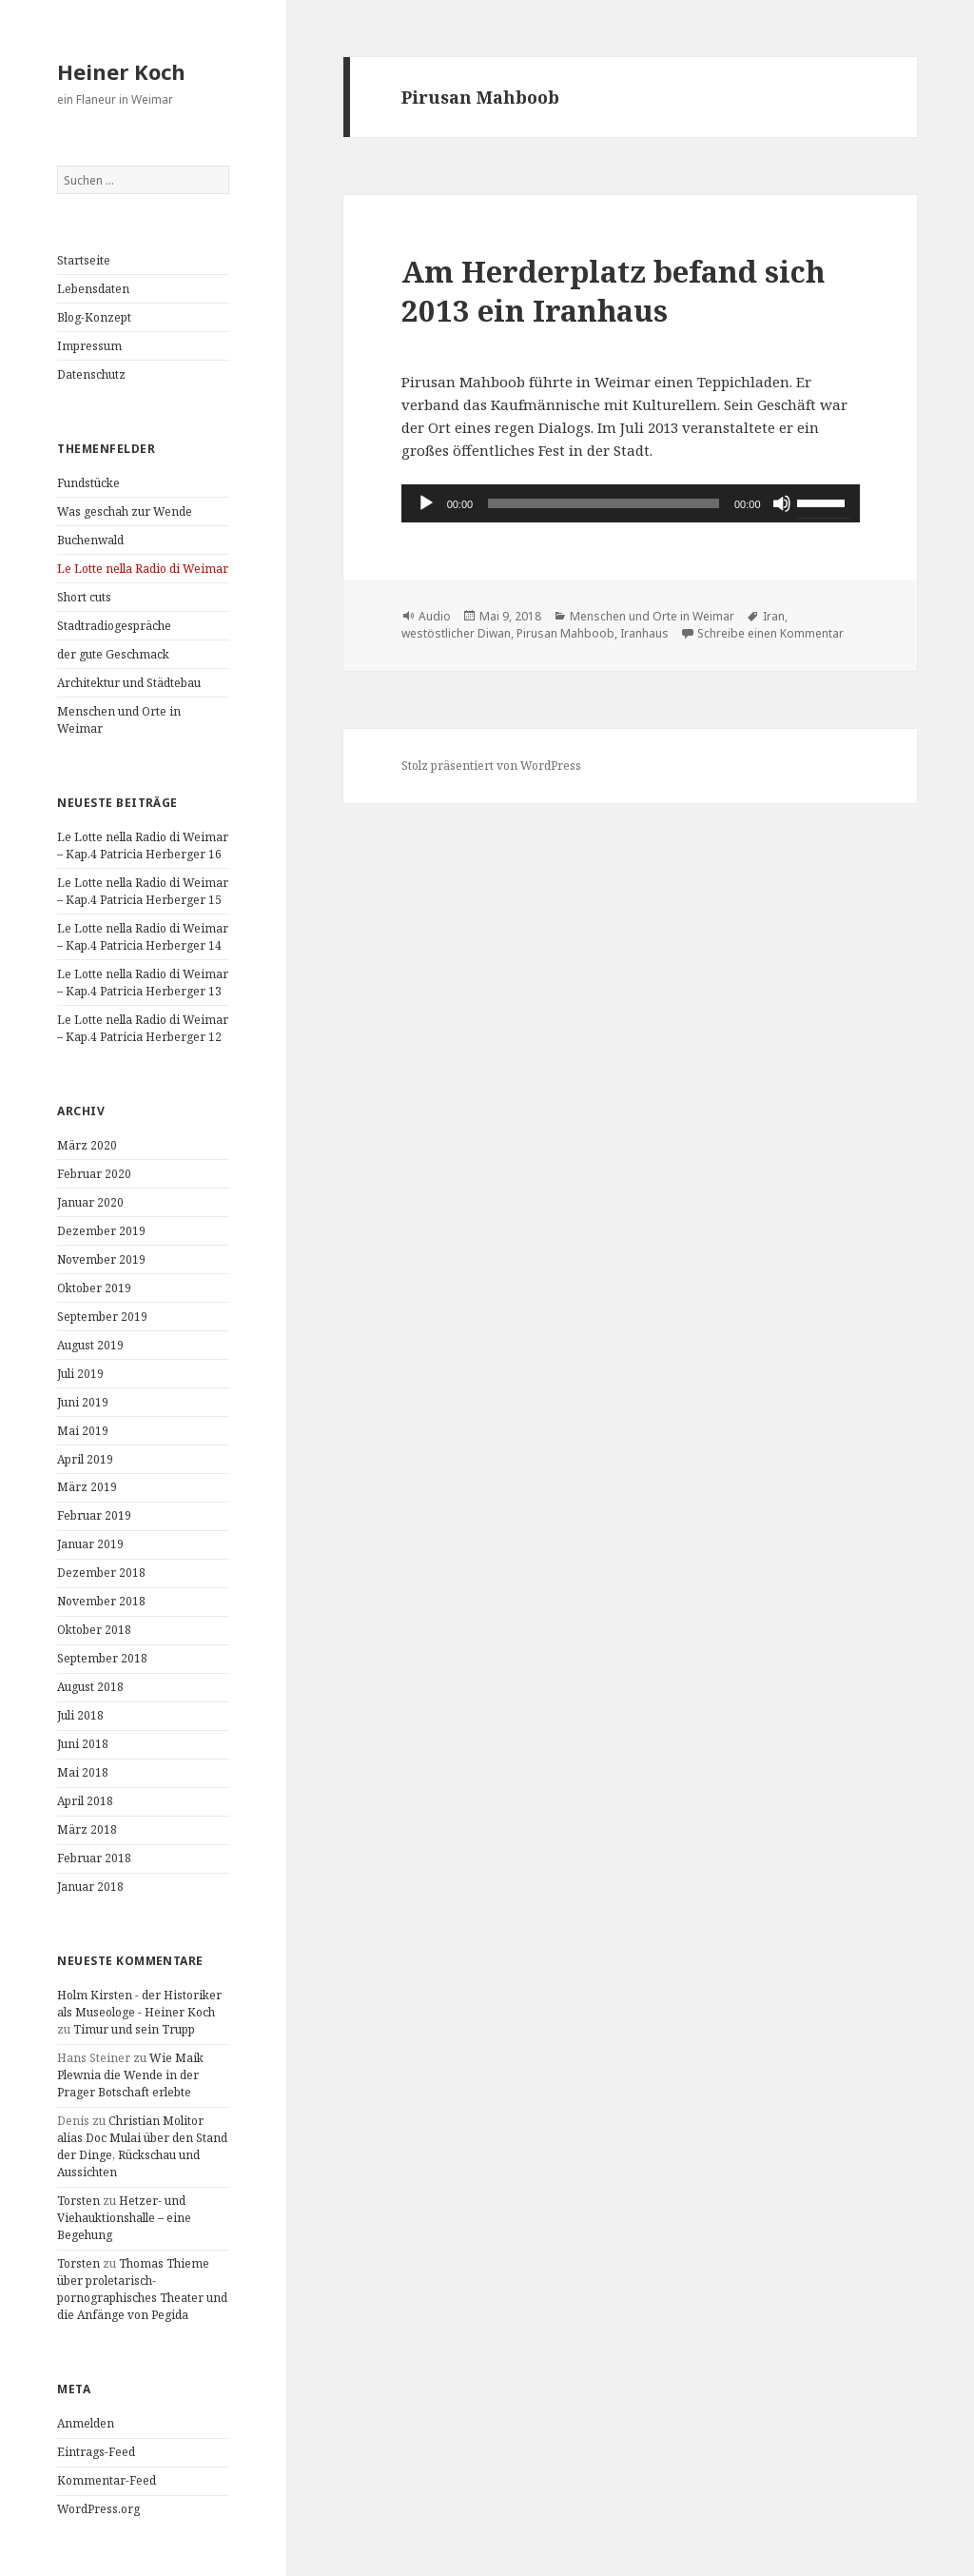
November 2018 (101, 1601)
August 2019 (90, 1345)
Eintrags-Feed (96, 2452)
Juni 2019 (82, 1402)
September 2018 (102, 1658)
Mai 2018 (82, 1772)
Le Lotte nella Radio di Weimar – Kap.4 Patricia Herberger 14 (142, 937)
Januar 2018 (90, 1886)
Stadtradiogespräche (114, 626)
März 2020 (87, 1145)
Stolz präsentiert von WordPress (491, 765)
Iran (774, 616)
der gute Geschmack (113, 654)
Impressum (89, 346)
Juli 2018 (80, 1715)
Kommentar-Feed (106, 2480)
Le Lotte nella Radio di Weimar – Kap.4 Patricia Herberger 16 (142, 845)
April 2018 (85, 1801)
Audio (435, 616)
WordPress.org (98, 2509)
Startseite (83, 260)
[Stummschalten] (781, 503)
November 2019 (101, 1259)
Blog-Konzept (94, 317)
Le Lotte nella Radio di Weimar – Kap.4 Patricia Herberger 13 (142, 982)
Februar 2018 (94, 1858)
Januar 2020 (90, 1202)
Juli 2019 (80, 1374)
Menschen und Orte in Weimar (652, 616)
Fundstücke (88, 483)
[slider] (603, 503)
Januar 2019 (90, 1544)
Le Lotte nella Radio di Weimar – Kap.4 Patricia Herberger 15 (142, 891)
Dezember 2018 (101, 1572)
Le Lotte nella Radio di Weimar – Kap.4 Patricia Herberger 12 (142, 1028)
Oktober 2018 (94, 1630)
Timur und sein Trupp (134, 2029)
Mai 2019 (82, 1431)
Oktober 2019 (94, 1288)
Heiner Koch (121, 71)
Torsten (78, 2201)
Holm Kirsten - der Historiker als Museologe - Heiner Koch (139, 2003)
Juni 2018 (82, 1744)
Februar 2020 (94, 1174)
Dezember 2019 (101, 1231)
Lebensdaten (93, 289)
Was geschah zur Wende (124, 511)
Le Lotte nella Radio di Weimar (142, 568)
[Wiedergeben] (426, 503)
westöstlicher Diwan (456, 633)
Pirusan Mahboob (565, 633)
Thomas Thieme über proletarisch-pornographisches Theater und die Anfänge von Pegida (142, 2289)
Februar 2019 (94, 1515)
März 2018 (87, 1829)
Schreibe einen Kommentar (770, 633)
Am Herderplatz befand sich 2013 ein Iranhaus (613, 290)
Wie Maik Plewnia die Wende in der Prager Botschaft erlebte (130, 2075)
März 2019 (87, 1487)
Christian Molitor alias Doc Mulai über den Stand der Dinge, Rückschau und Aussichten (142, 2146)
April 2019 (85, 1459)
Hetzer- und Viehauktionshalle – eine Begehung (124, 2218)
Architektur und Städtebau (129, 683)
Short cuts (84, 597)
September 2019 (102, 1316)
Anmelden (85, 2423)
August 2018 (90, 1687)
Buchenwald (90, 540)
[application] (630, 503)
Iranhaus (644, 633)
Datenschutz (91, 374)
